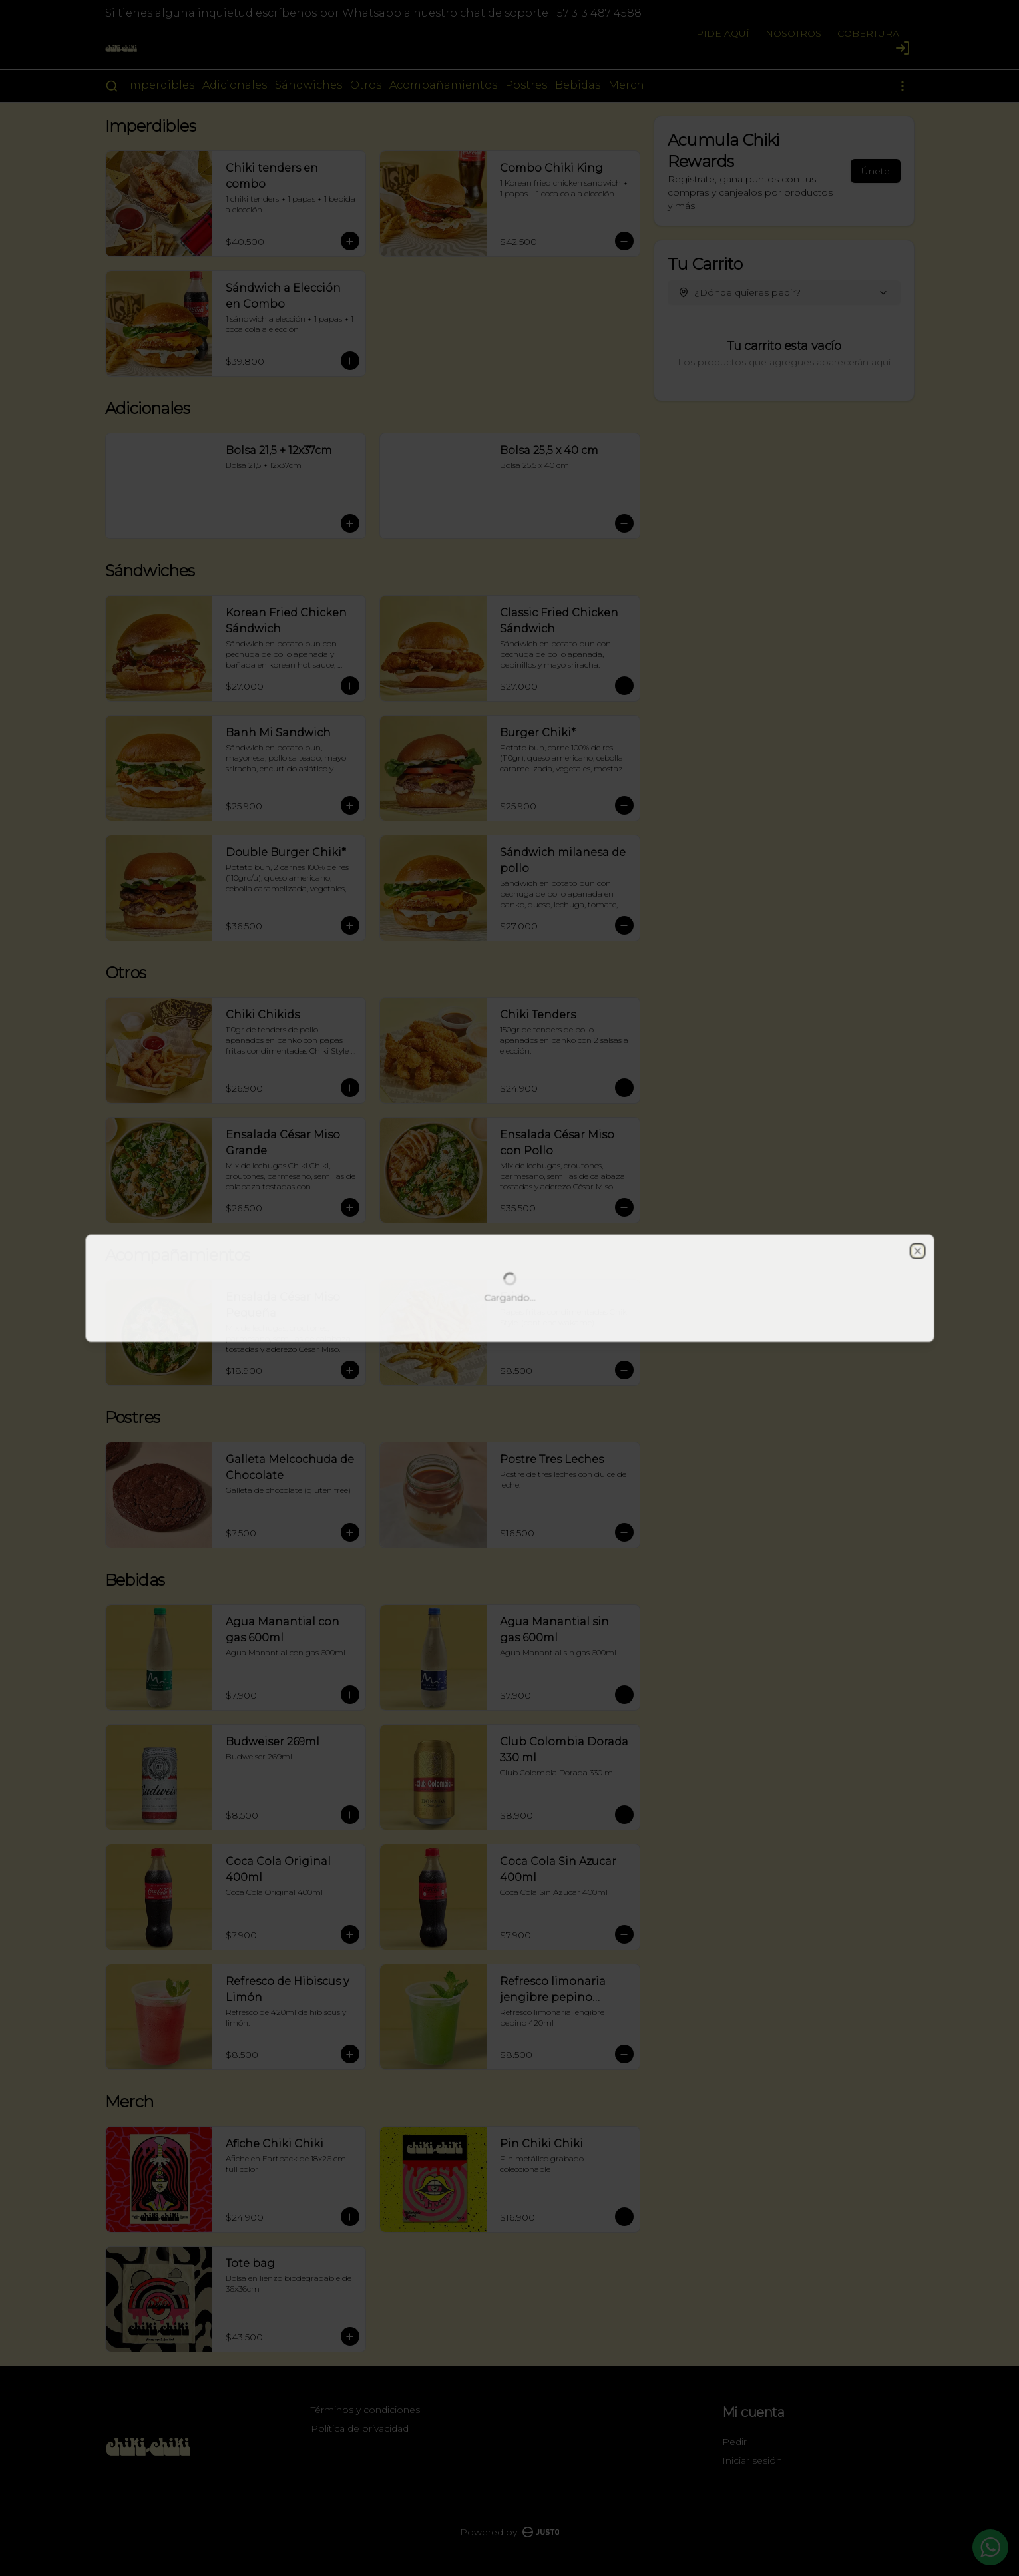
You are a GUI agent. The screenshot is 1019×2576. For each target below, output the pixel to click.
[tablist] (510, 1227)
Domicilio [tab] (434, 1227)
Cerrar (509, 1384)
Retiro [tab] (585, 1227)
